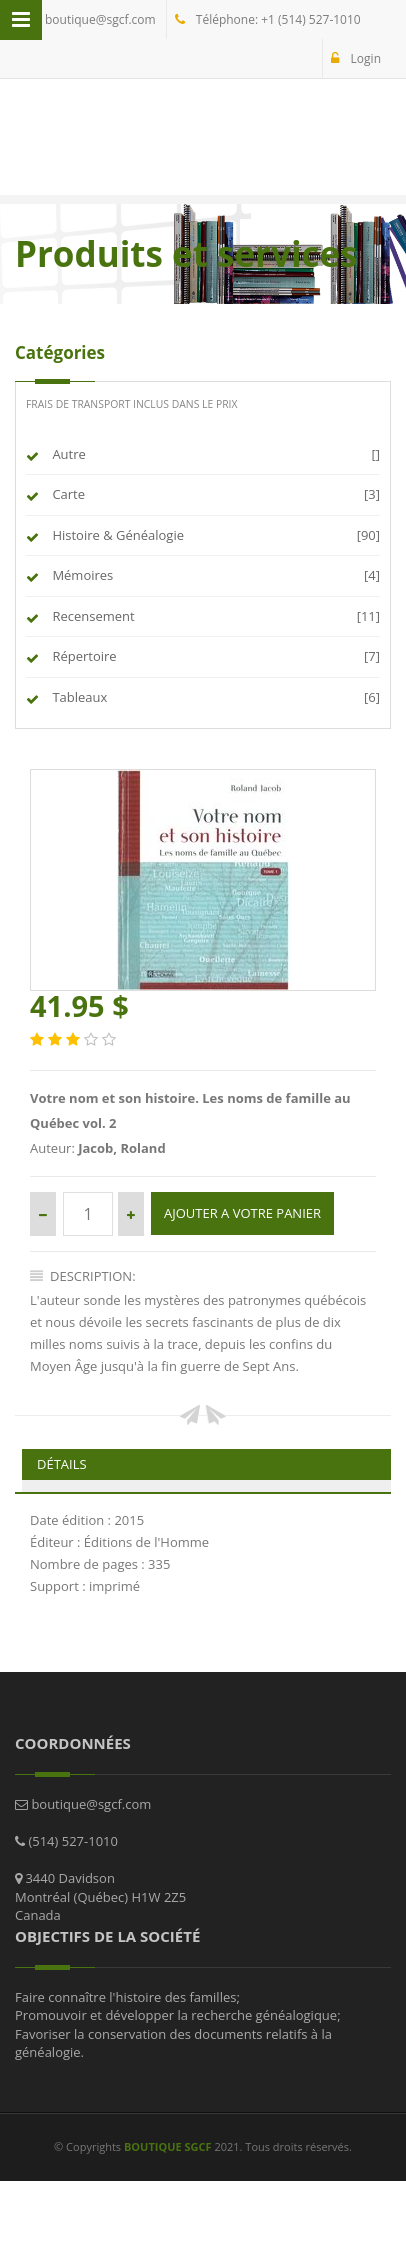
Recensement (92, 616)
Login (356, 58)
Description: (83, 1276)
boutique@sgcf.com (90, 19)
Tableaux (78, 697)
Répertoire (83, 656)
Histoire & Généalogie (116, 535)
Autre (67, 454)
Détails (62, 1464)
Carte (67, 494)
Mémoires (81, 575)
